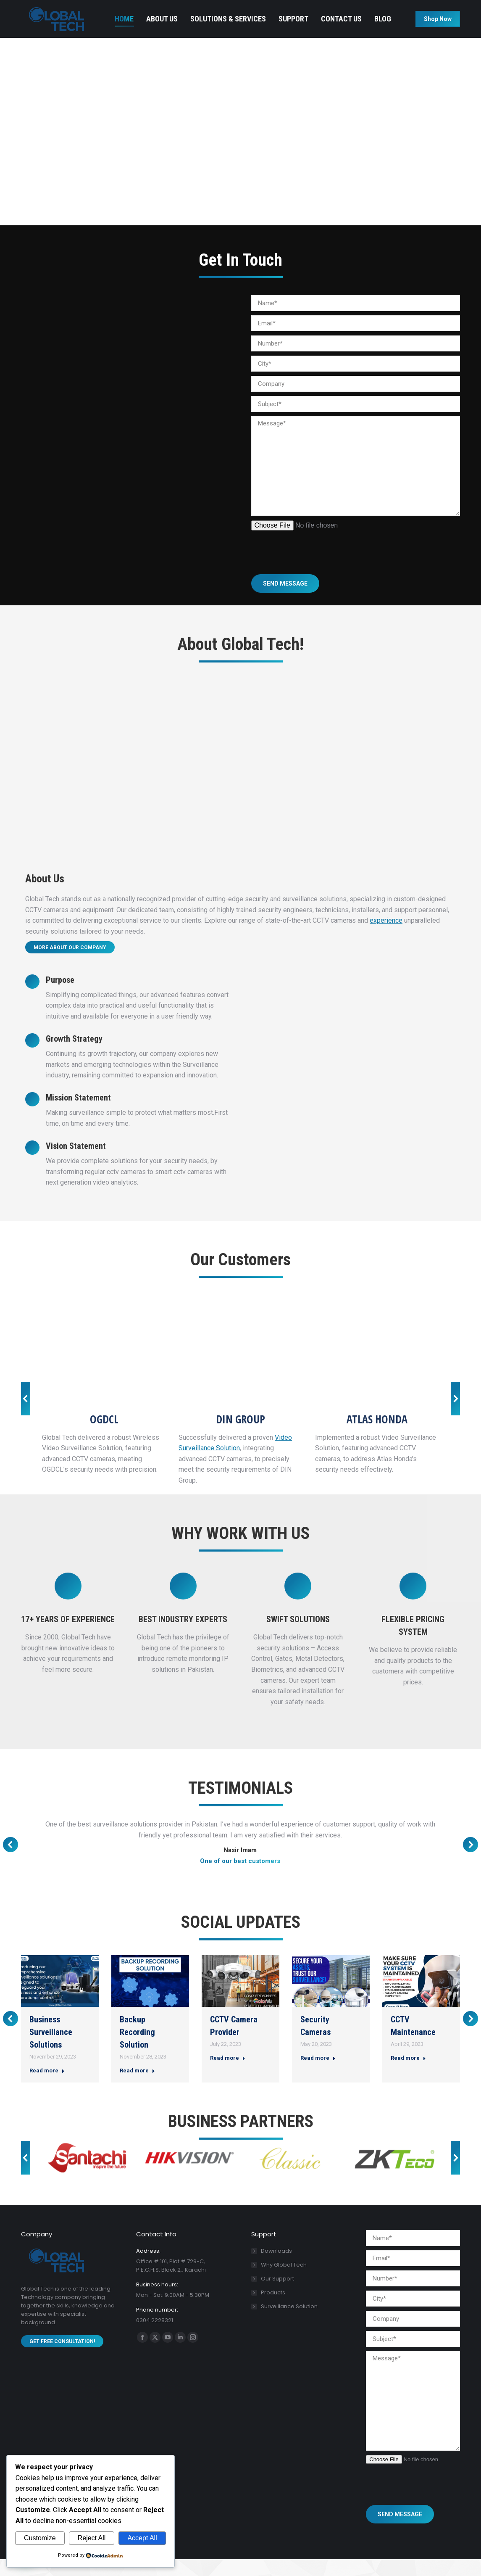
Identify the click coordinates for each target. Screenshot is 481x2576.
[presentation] (315, 564)
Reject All (92, 2538)
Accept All (142, 2538)
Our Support (277, 2295)
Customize (40, 2538)
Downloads (276, 2268)
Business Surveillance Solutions (50, 2049)
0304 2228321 (42, 9)
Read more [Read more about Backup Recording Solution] (137, 2087)
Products (273, 2309)
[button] (25, 1415)
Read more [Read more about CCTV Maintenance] (408, 2075)
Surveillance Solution (289, 2323)
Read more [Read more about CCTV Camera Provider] (227, 2075)
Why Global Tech (284, 2282)
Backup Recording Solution (137, 2049)
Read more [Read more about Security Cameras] (318, 2075)
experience (386, 937)
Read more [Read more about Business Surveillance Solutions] (47, 2087)
